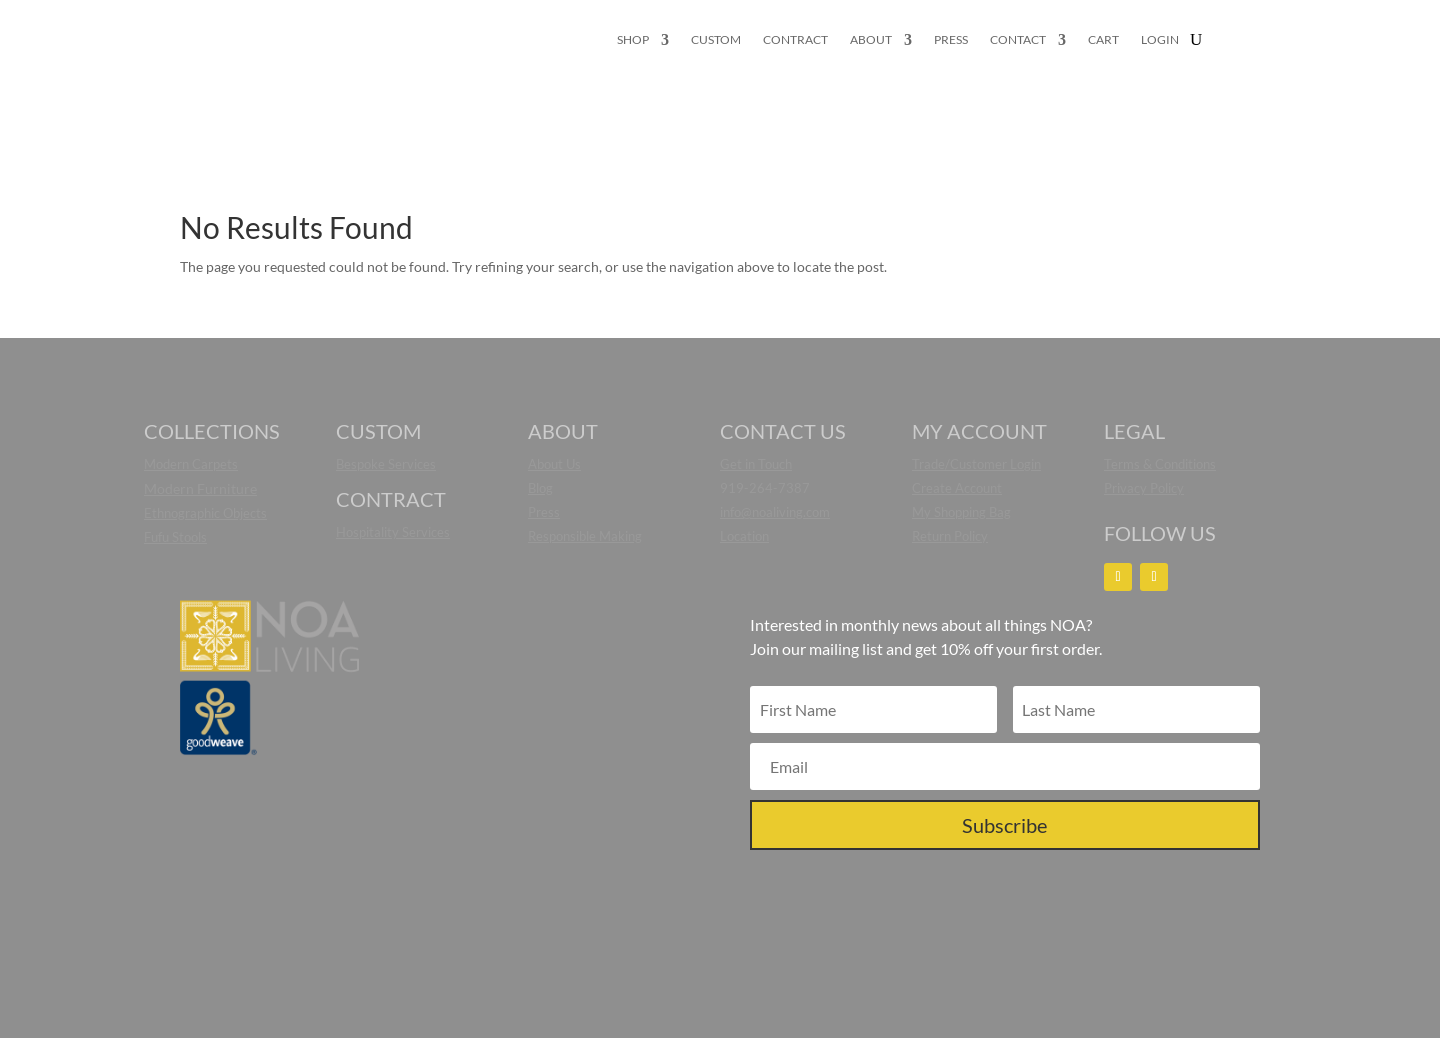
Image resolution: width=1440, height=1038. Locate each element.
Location (744, 536)
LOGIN (1160, 40)
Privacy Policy (1144, 488)
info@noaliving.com (775, 512)
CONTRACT (795, 40)
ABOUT (871, 40)
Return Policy (950, 536)
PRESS (951, 40)
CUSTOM (716, 40)
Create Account (957, 488)
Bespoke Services (386, 464)
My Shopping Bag (961, 512)
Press (544, 512)
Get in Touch (756, 464)
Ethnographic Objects (205, 513)
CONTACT (1018, 40)
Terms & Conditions (1160, 464)
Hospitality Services (393, 532)
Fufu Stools (175, 537)
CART (1103, 40)
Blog (540, 488)
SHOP (633, 40)
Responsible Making (585, 536)
